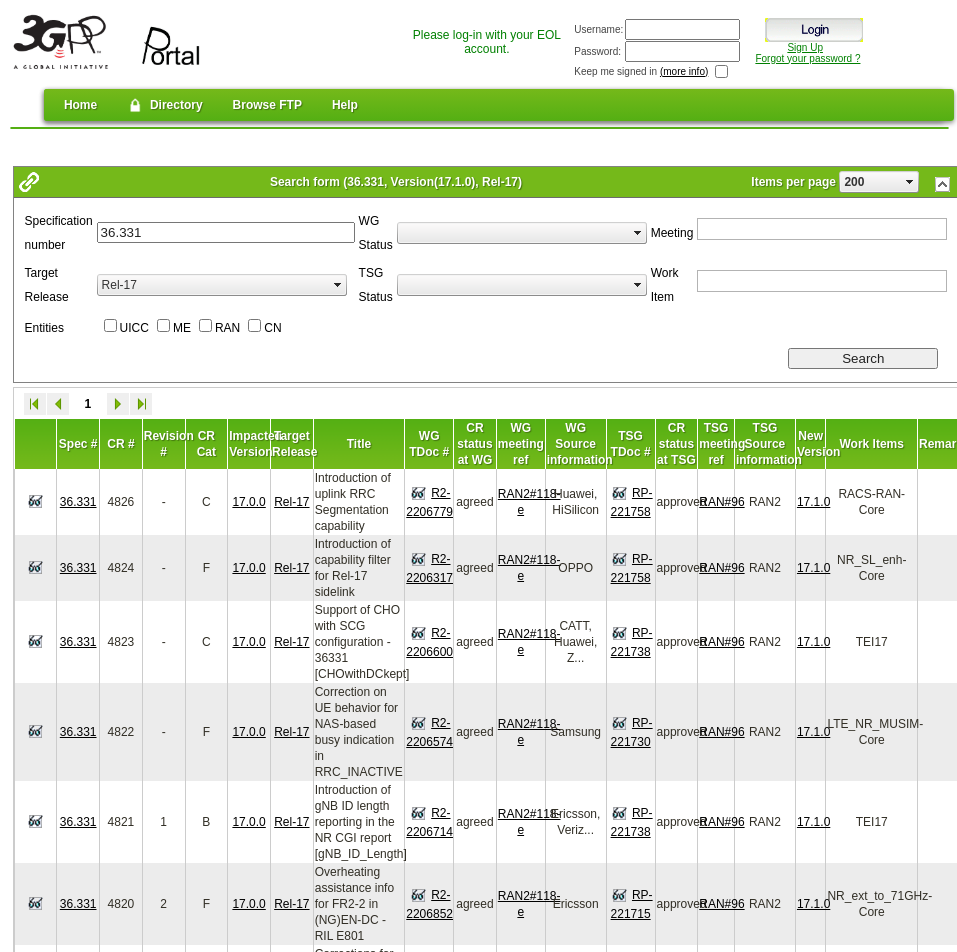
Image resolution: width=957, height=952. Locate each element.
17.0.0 (248, 502)
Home (80, 105)
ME (182, 328)
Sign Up (805, 47)
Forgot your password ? (807, 58)
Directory (164, 105)
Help (345, 105)
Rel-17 (291, 502)
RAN (227, 328)
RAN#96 (721, 502)
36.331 (78, 502)
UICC (134, 328)
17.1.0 (813, 502)
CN (272, 328)
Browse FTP (267, 105)
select (910, 182)
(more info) (684, 71)
